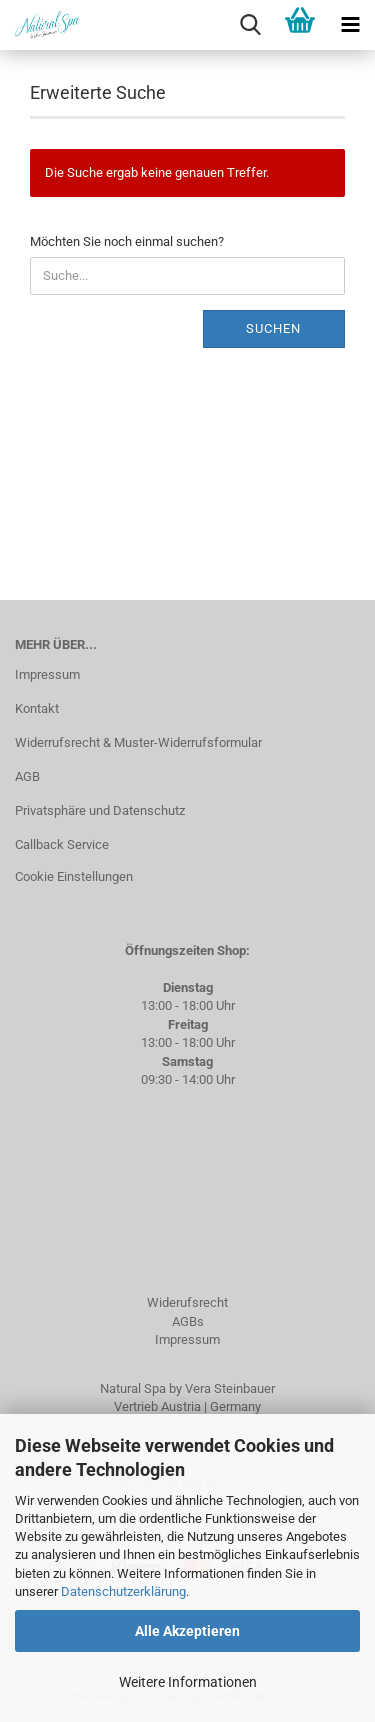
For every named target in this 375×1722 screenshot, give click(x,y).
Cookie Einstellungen (74, 876)
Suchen (273, 328)
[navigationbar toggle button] (350, 25)
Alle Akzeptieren (187, 1631)
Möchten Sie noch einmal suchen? (127, 241)
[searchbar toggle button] (250, 25)
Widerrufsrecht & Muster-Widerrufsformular (138, 742)
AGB (27, 776)
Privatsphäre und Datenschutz (100, 810)
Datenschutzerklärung (123, 1591)
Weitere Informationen (188, 1682)
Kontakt (37, 708)
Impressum (47, 674)
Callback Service (62, 844)
